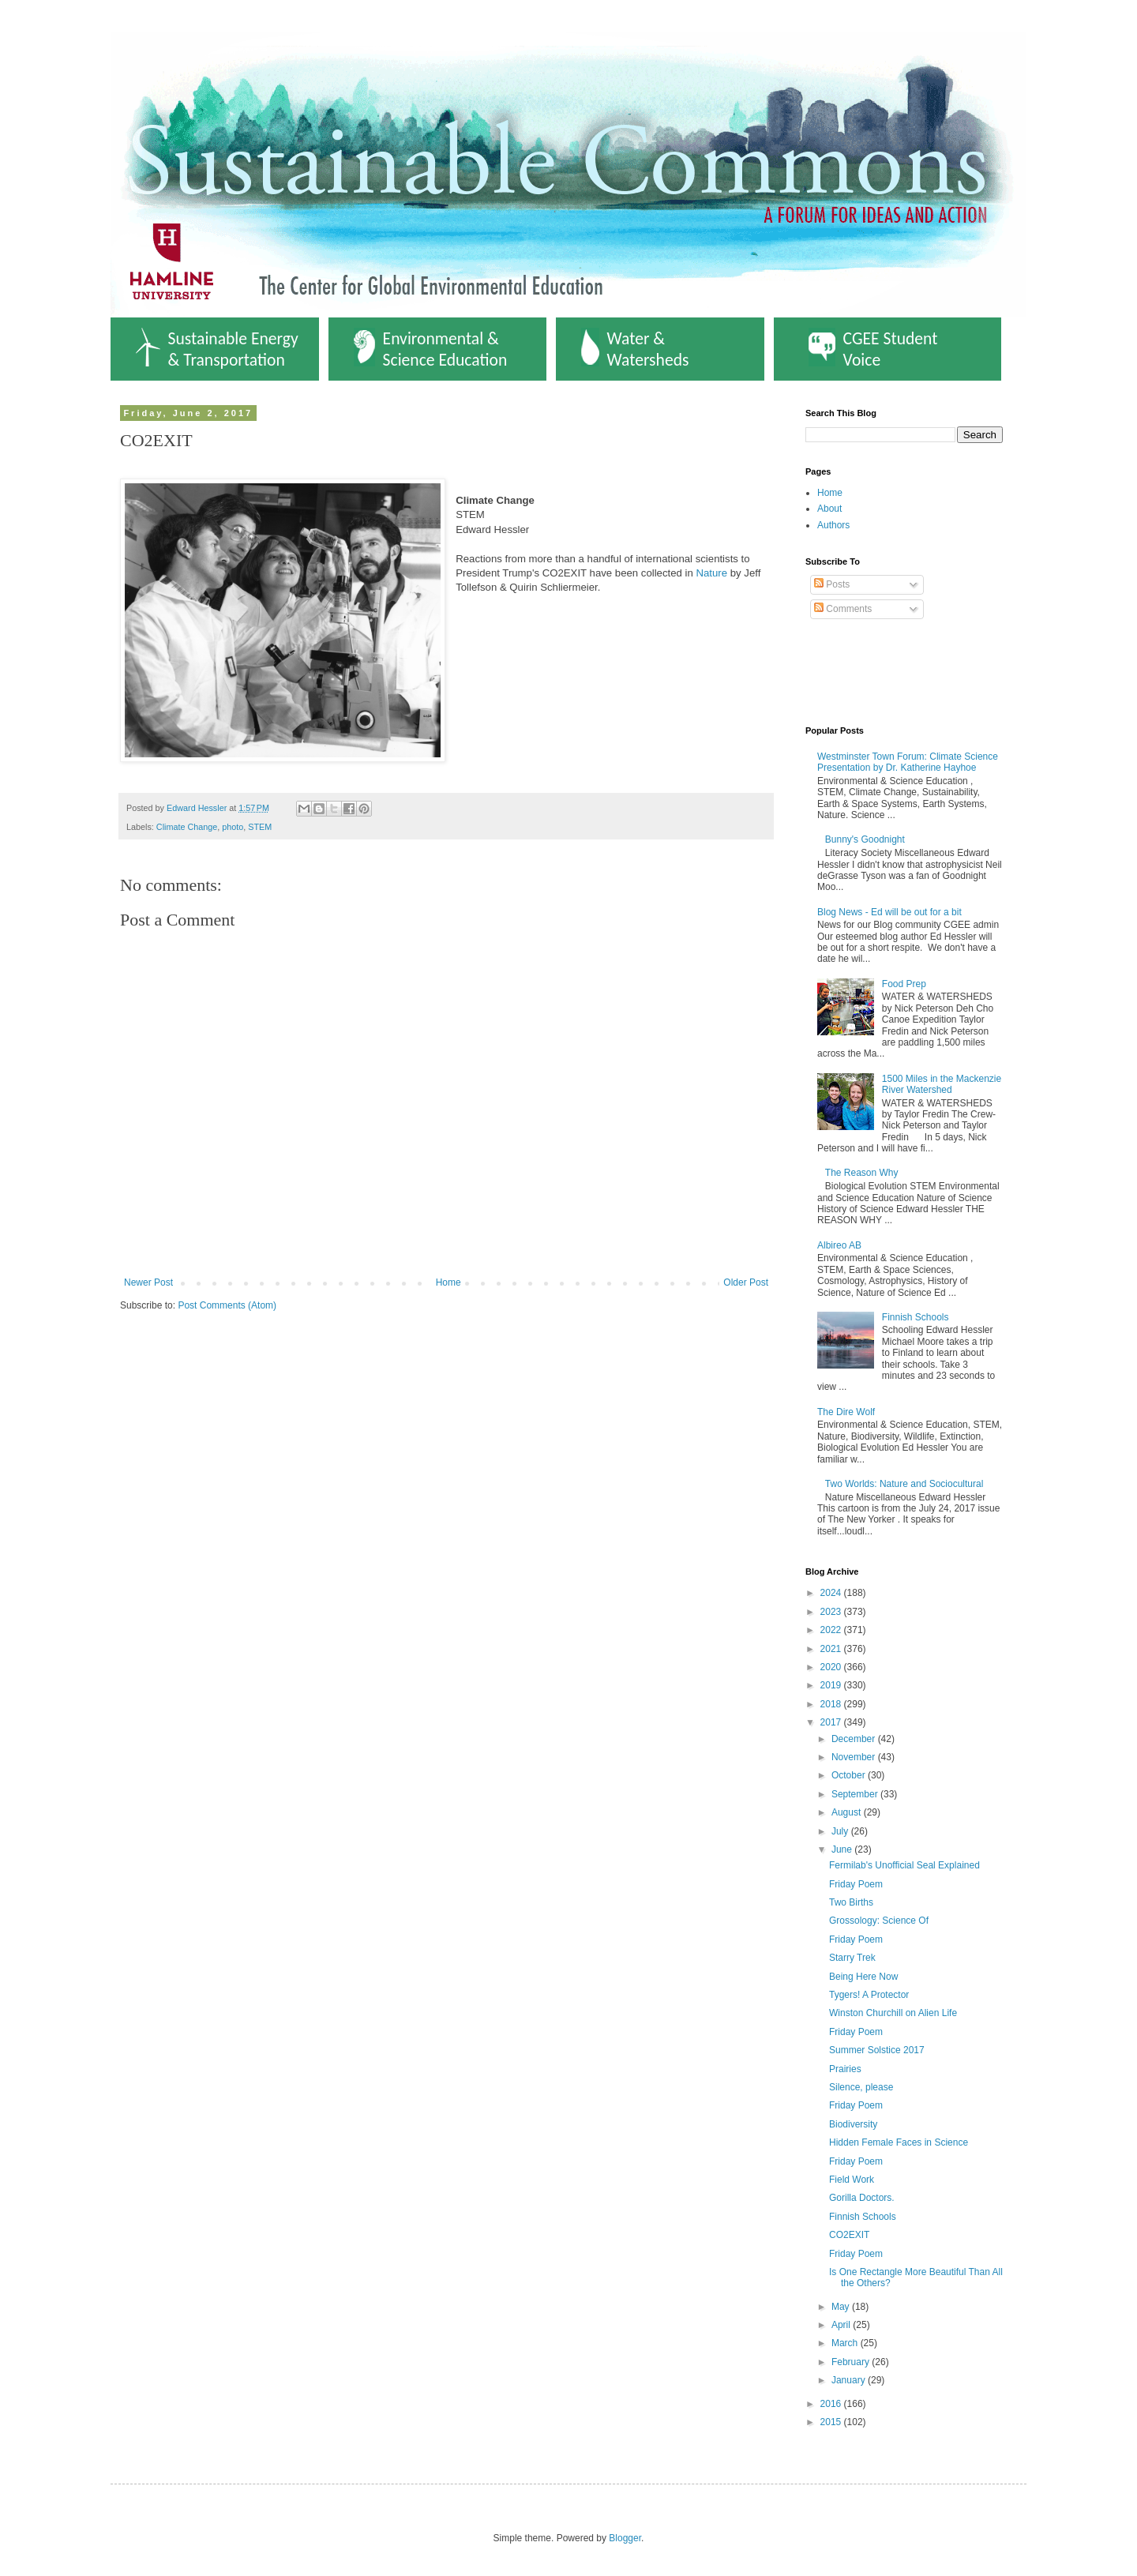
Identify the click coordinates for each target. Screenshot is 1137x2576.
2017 (832, 1722)
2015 (832, 2422)
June (842, 1849)
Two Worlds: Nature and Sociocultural (904, 1483)
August (847, 1812)
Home (448, 1282)
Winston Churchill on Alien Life (893, 2012)
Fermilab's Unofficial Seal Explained (904, 1865)
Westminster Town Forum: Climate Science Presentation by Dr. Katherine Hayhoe (907, 762)
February (851, 2362)
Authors (833, 525)
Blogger (625, 2538)
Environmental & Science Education (431, 349)
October (849, 1775)
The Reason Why (862, 1172)
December (854, 1738)
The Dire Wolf (846, 1412)
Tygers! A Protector (869, 1994)
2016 (832, 2403)
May (841, 2306)
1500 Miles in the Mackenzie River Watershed (941, 1084)
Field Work (851, 2179)
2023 (832, 1611)
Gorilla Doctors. (862, 2197)
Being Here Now (863, 1976)
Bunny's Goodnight (865, 839)
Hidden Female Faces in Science (898, 2142)
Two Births (851, 1902)
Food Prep (904, 983)
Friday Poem (856, 1884)
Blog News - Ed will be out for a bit (889, 912)
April (842, 2324)
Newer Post (148, 1282)
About (829, 508)
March (846, 2343)
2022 (832, 1629)
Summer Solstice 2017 (877, 2050)
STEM (260, 827)
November (854, 1757)
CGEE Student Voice (873, 349)
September (855, 1794)
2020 (832, 1667)
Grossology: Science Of (879, 1920)
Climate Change (186, 827)
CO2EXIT (849, 2234)
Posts (832, 584)
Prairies (845, 2069)
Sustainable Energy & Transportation (217, 349)
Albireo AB (839, 1245)
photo (232, 827)
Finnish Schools (915, 1317)
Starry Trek (852, 1957)
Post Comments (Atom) (227, 1305)
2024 (832, 1592)
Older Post (745, 1282)
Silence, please (861, 2087)
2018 (832, 1704)
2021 (832, 1648)
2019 (832, 1685)
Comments (843, 608)
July (841, 1831)
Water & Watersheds (635, 349)
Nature (711, 573)
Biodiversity (853, 2124)
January (849, 2380)
